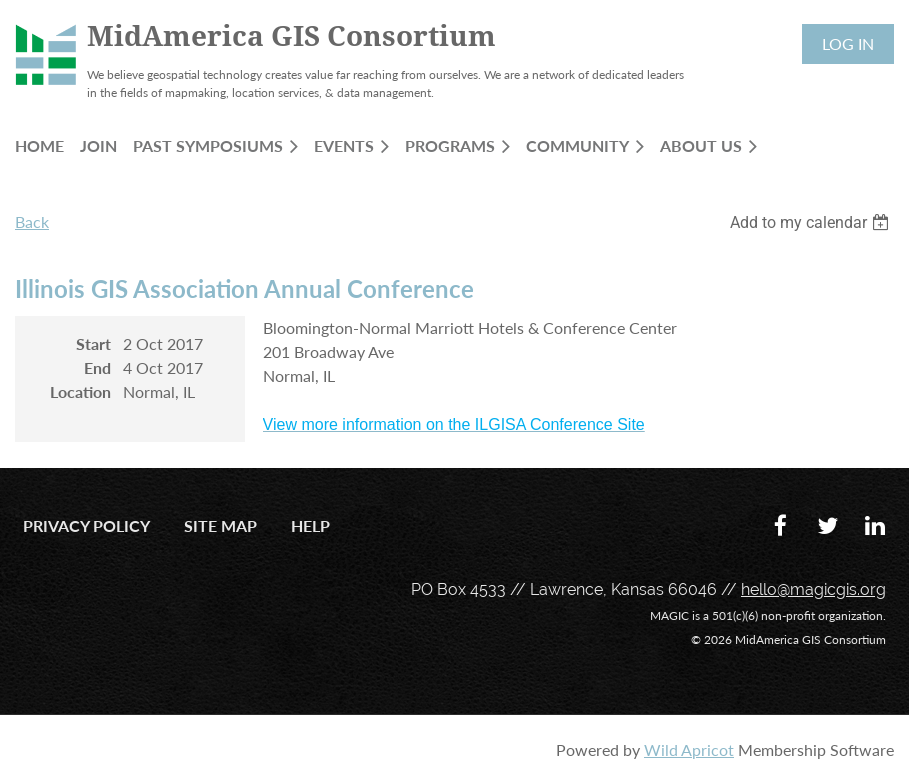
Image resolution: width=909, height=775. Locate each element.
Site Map (220, 525)
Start (93, 343)
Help (310, 525)
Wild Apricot (689, 749)
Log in (848, 43)
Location (80, 391)
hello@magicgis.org (813, 589)
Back (32, 221)
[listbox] (812, 222)
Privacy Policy (86, 525)
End (97, 367)
